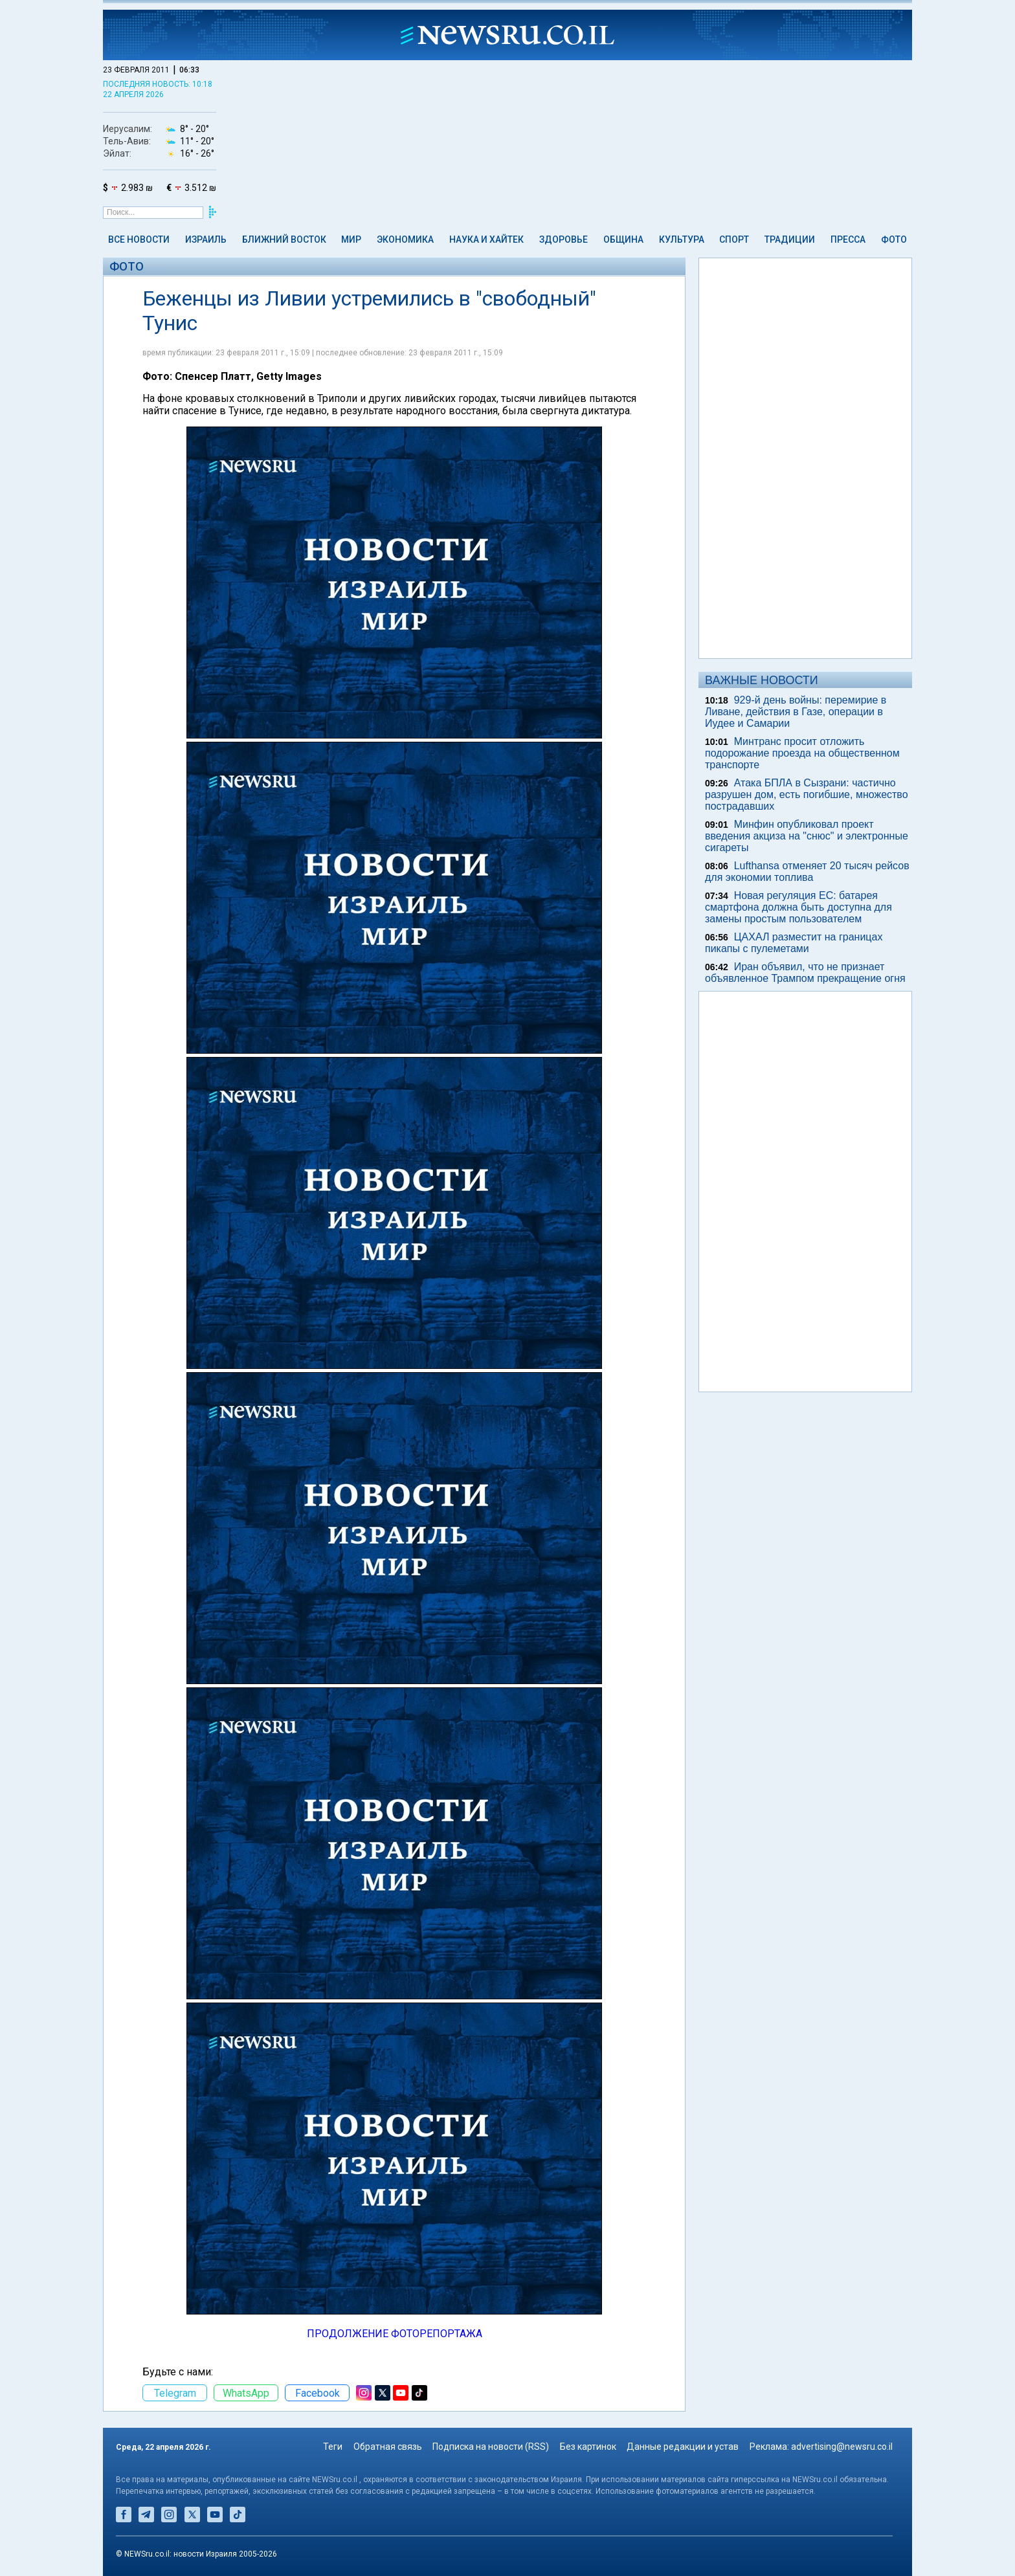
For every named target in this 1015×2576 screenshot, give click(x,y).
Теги (332, 2446)
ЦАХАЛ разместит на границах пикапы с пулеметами (793, 942)
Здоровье (563, 239)
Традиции (789, 239)
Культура (681, 239)
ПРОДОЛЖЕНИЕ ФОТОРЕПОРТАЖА (394, 2333)
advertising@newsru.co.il (842, 2446)
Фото (894, 239)
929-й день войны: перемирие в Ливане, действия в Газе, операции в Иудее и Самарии (795, 711)
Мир (351, 239)
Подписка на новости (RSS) (490, 2446)
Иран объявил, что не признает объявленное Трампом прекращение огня (805, 972)
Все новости (139, 239)
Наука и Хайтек (486, 239)
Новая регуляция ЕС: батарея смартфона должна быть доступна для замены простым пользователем (798, 907)
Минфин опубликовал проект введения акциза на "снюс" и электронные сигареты (806, 836)
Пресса (848, 239)
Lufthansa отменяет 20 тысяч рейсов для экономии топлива (807, 871)
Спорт (734, 239)
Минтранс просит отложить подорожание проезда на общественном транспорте (802, 753)
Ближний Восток (284, 239)
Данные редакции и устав (683, 2446)
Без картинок (588, 2446)
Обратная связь (387, 2446)
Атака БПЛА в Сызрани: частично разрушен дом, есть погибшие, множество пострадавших (806, 794)
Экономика (405, 239)
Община (623, 239)
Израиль (206, 239)
